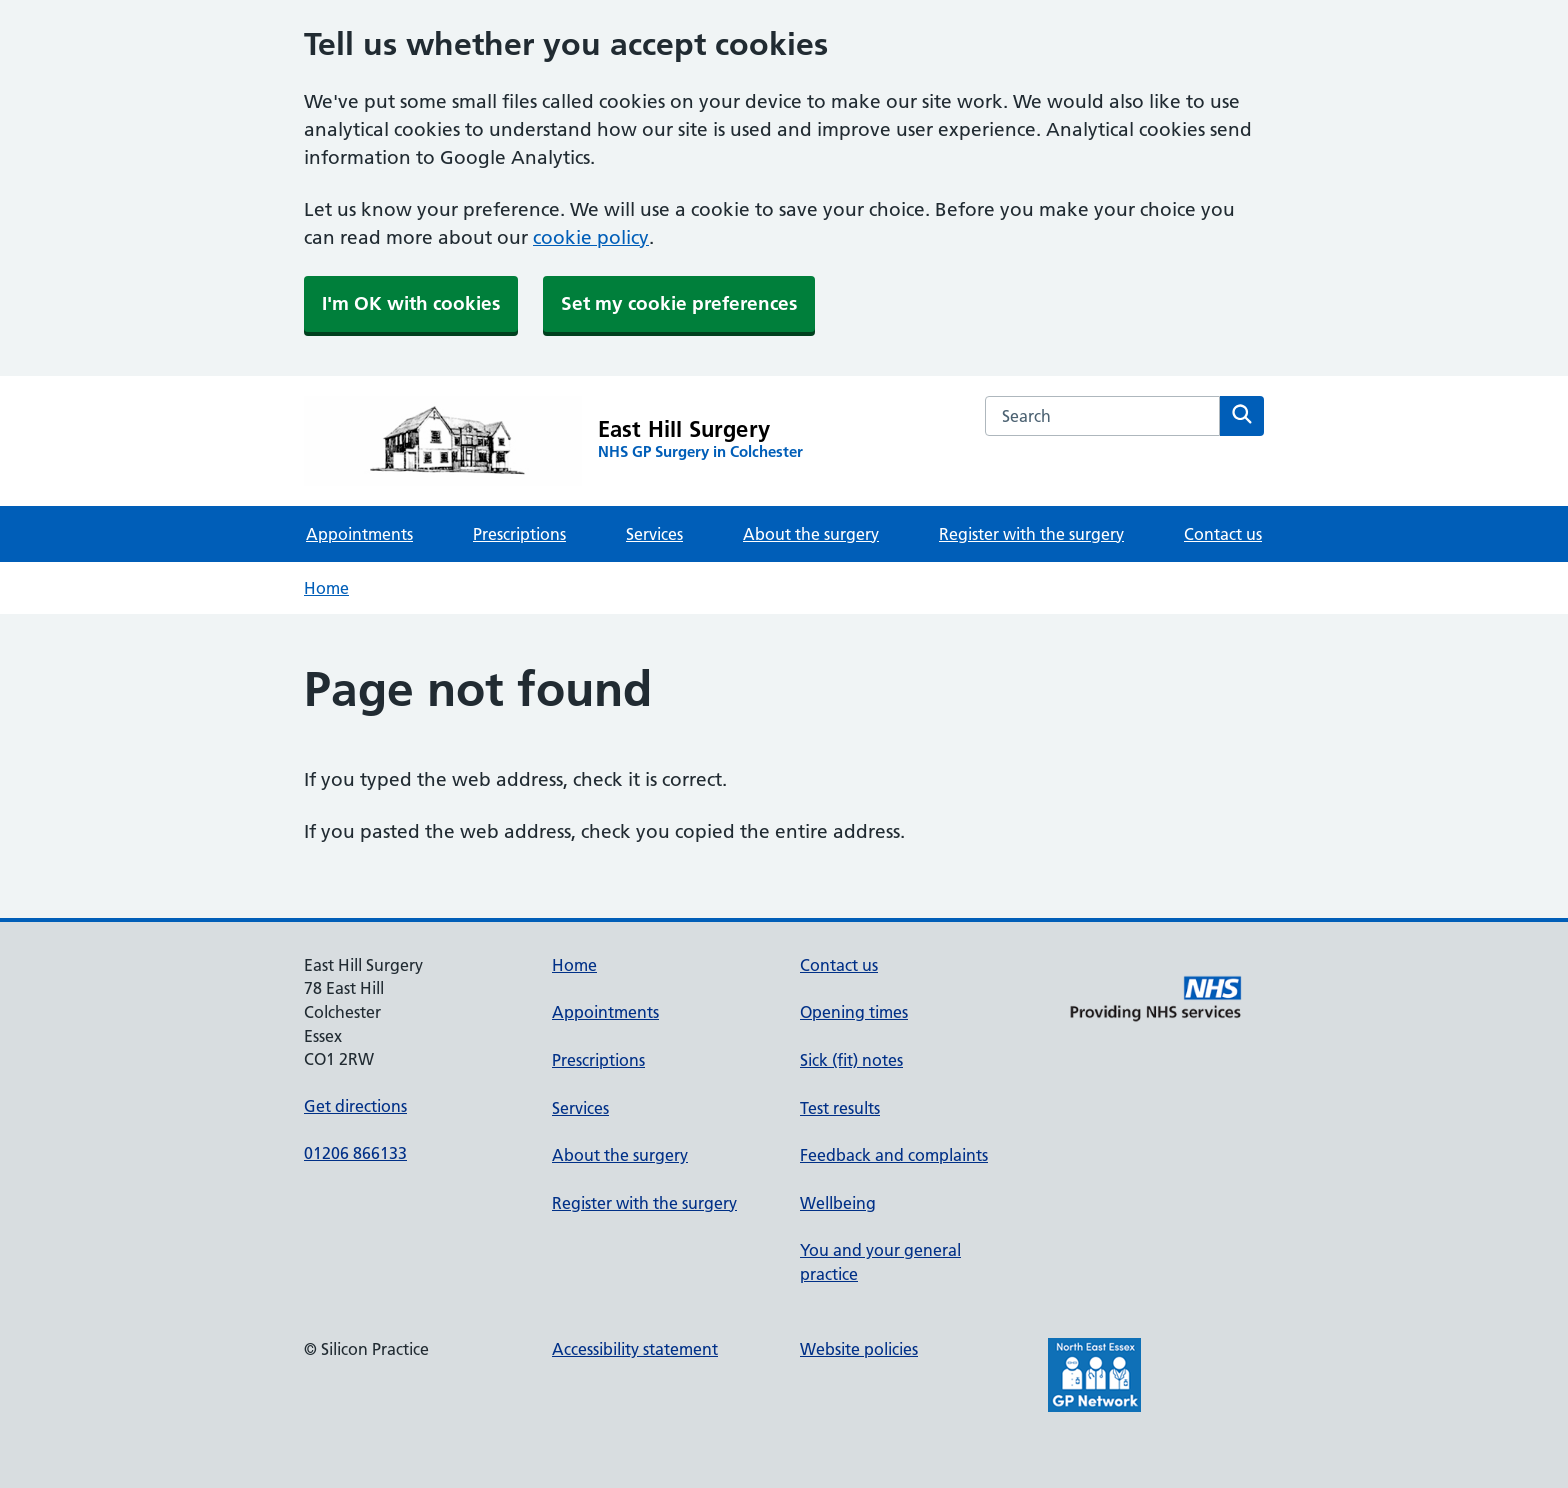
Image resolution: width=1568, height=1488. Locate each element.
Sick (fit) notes (851, 1060)
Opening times (854, 1012)
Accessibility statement (635, 1349)
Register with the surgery (1031, 534)
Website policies (859, 1349)
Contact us (1223, 534)
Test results (840, 1108)
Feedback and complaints (894, 1155)
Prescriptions (519, 534)
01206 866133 (355, 1153)
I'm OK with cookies (411, 303)
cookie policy (591, 237)
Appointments (359, 534)
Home (326, 588)
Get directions (355, 1106)
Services (654, 534)
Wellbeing (838, 1203)
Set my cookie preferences (679, 303)
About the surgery (811, 534)
